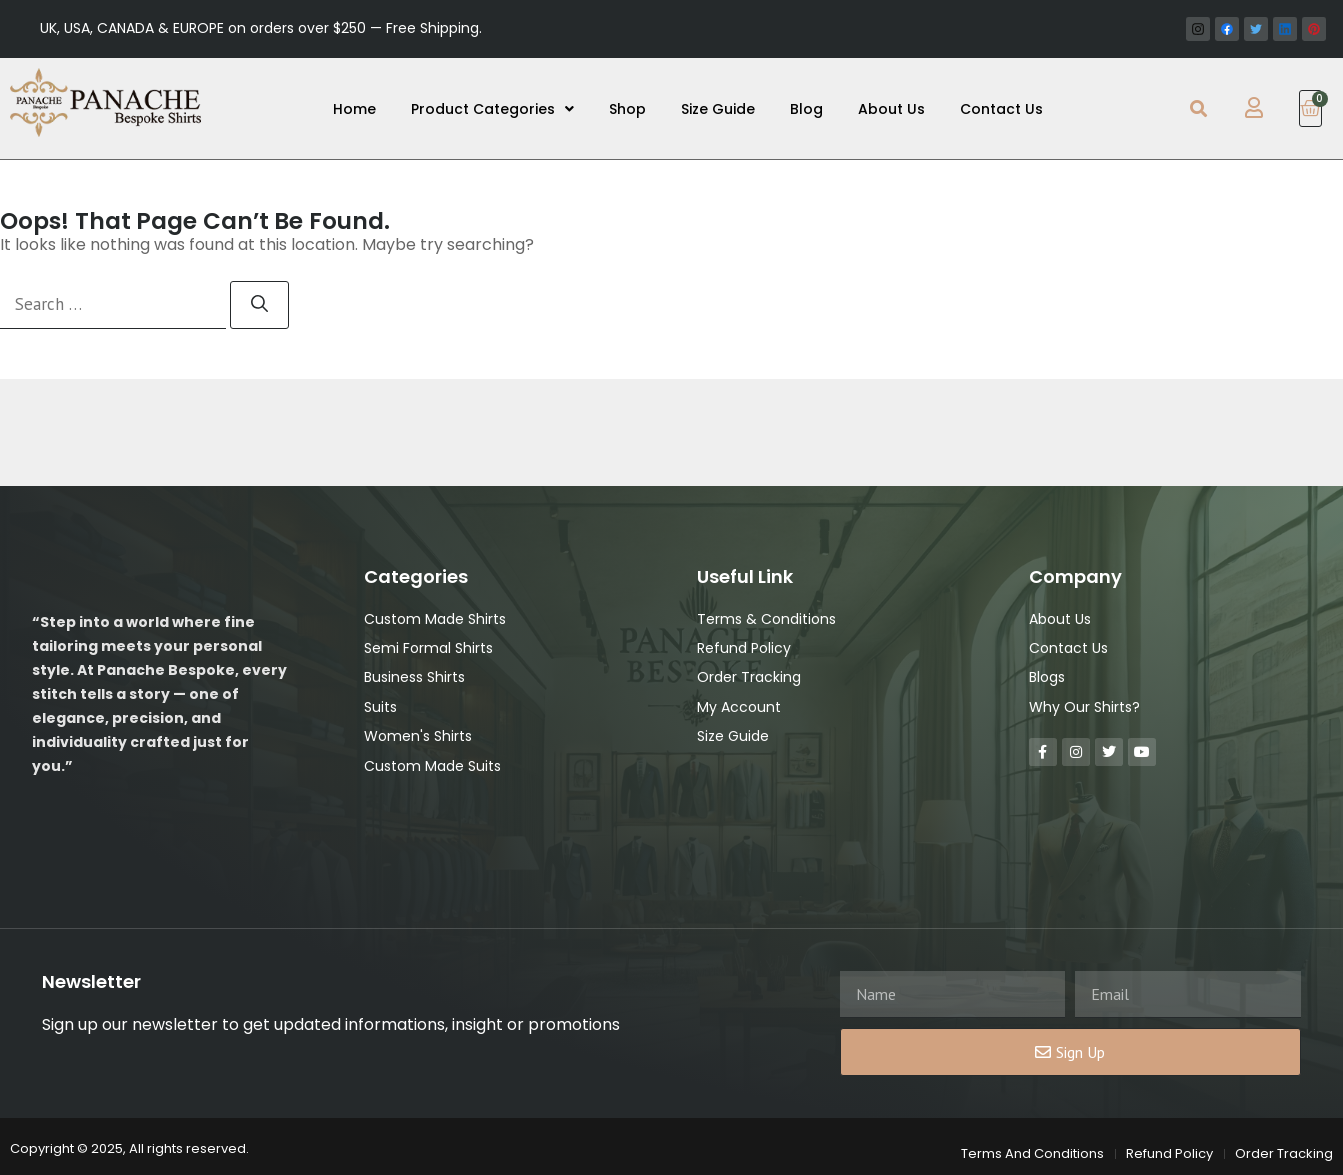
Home (354, 109)
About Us (891, 109)
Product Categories (492, 109)
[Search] (259, 305)
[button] (1198, 108)
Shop (627, 109)
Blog (806, 109)
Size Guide (718, 109)
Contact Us (1001, 109)
